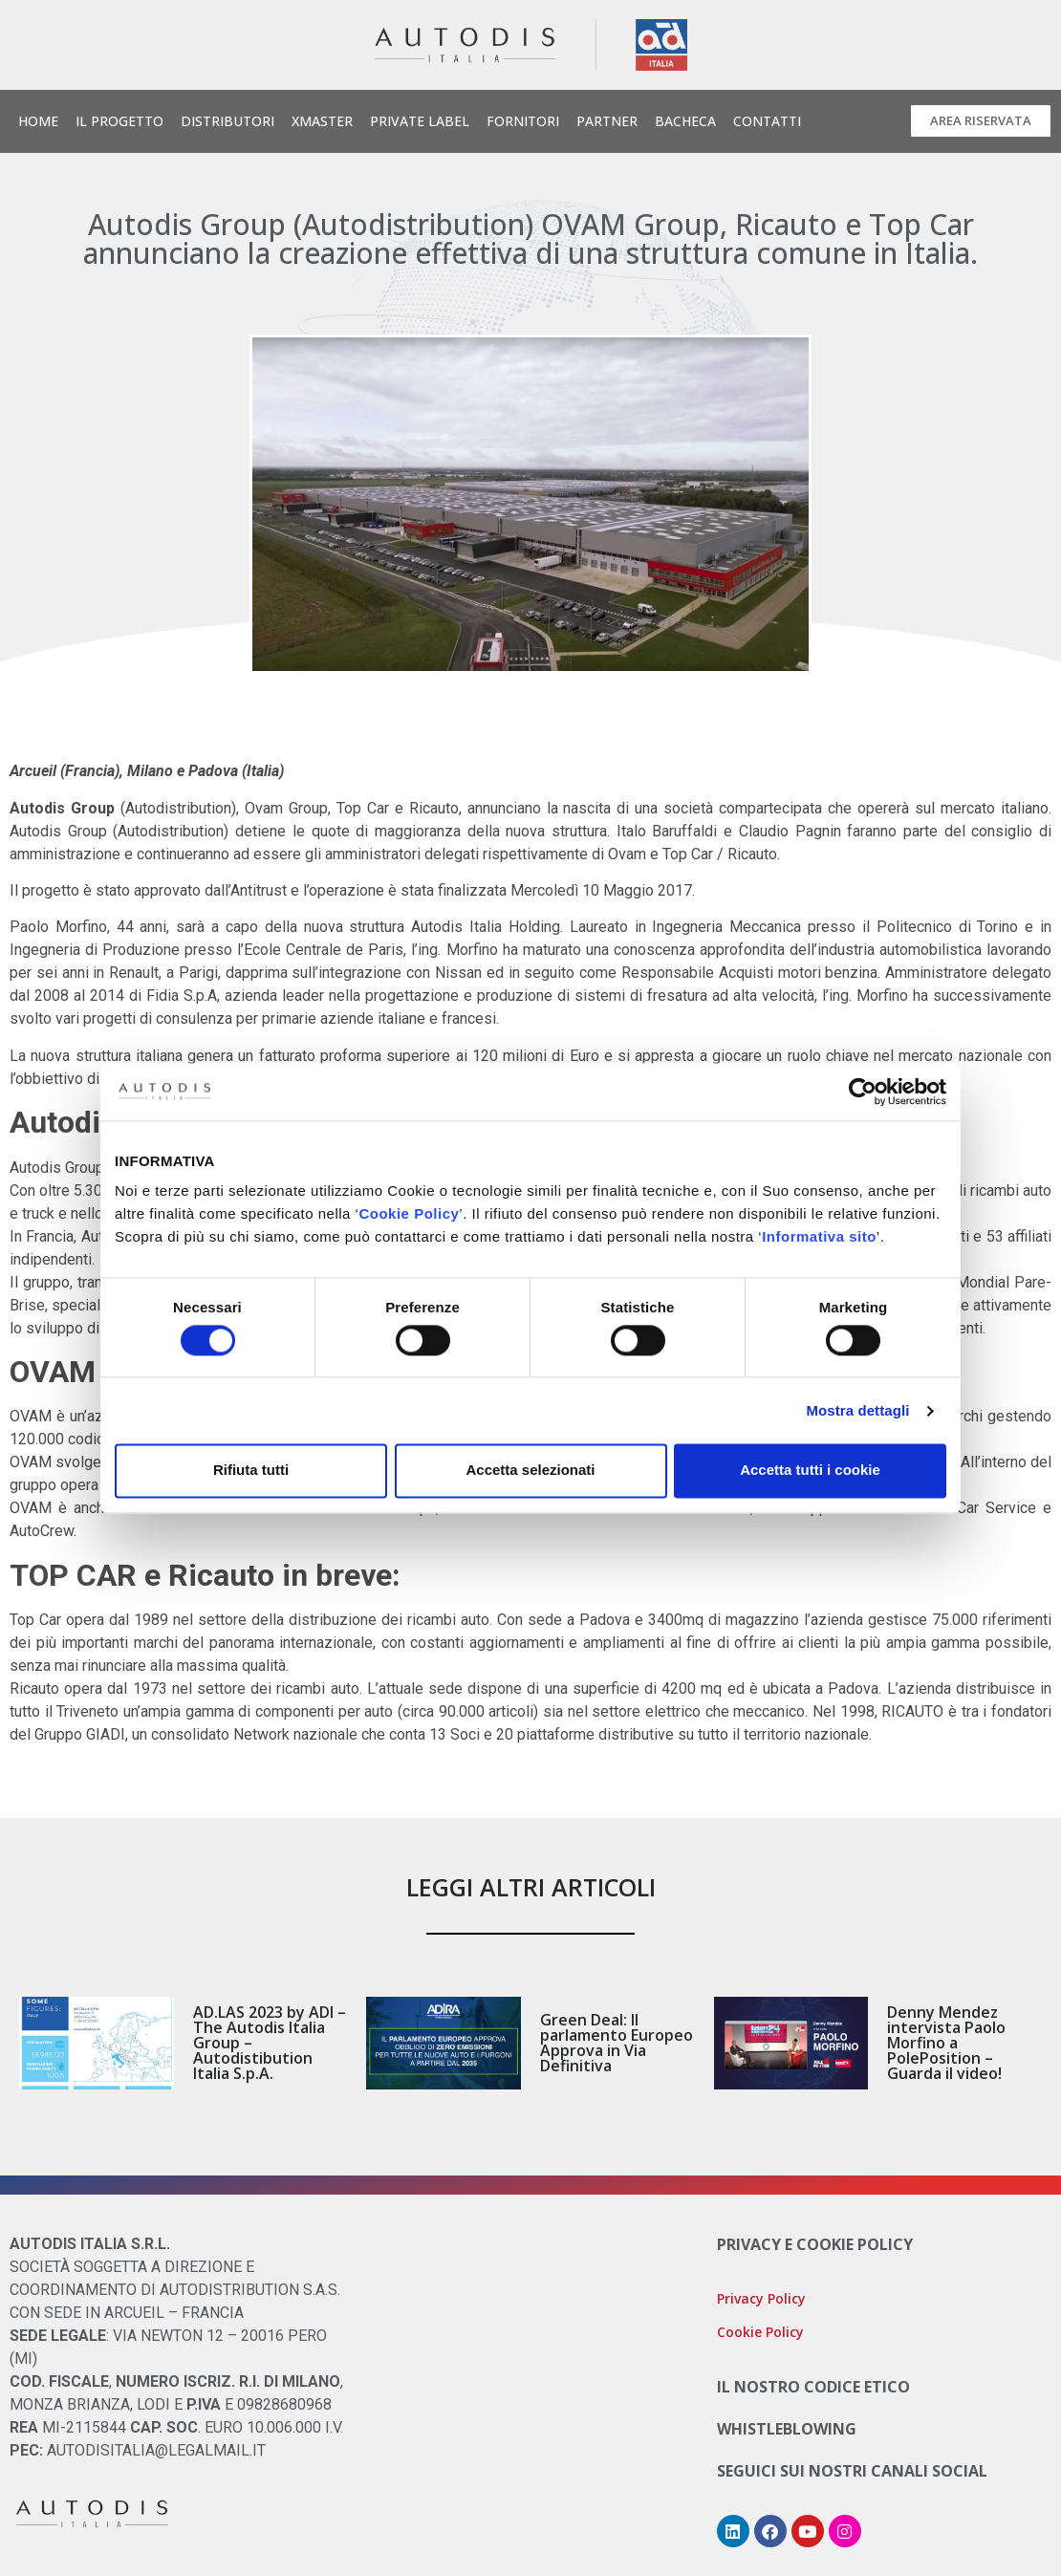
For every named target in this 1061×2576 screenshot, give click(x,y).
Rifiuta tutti (251, 1470)
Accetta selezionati (530, 1470)
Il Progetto (119, 121)
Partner (607, 121)
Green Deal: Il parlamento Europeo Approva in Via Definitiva (616, 2042)
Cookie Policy (408, 1213)
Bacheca (685, 121)
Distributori (227, 121)
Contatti (767, 121)
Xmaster (322, 121)
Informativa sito (819, 1236)
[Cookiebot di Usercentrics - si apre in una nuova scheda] (862, 1091)
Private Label (419, 121)
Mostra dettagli (857, 1410)
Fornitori (523, 121)
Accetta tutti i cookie (810, 1470)
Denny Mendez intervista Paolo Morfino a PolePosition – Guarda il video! (946, 2043)
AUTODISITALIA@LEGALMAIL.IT (156, 2450)
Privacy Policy (761, 2298)
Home (38, 121)
